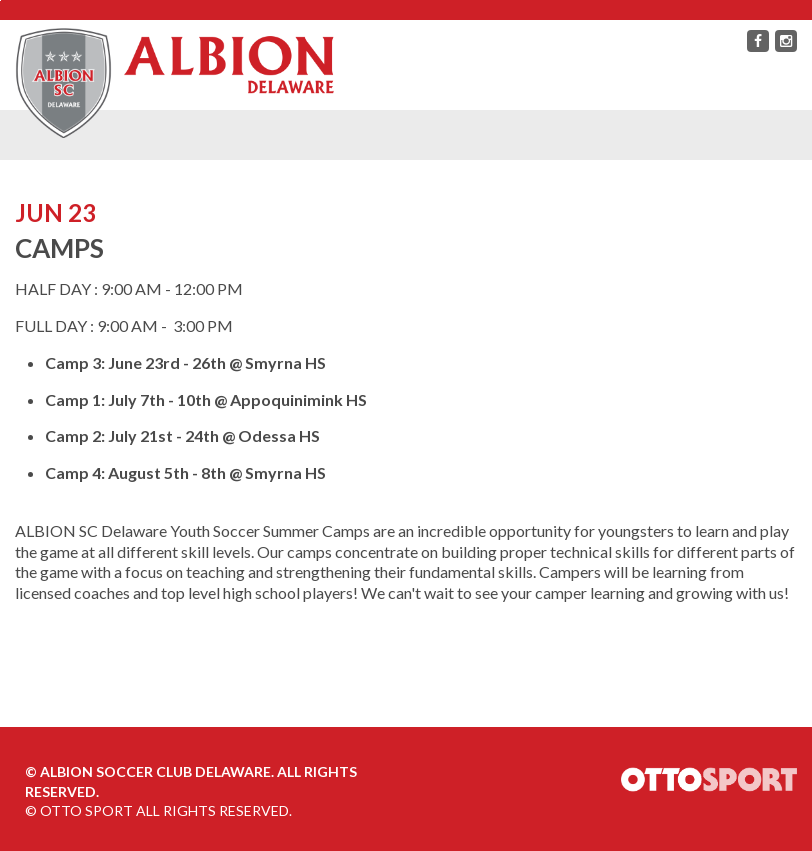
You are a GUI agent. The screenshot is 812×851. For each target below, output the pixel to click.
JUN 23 (55, 212)
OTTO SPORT (86, 810)
